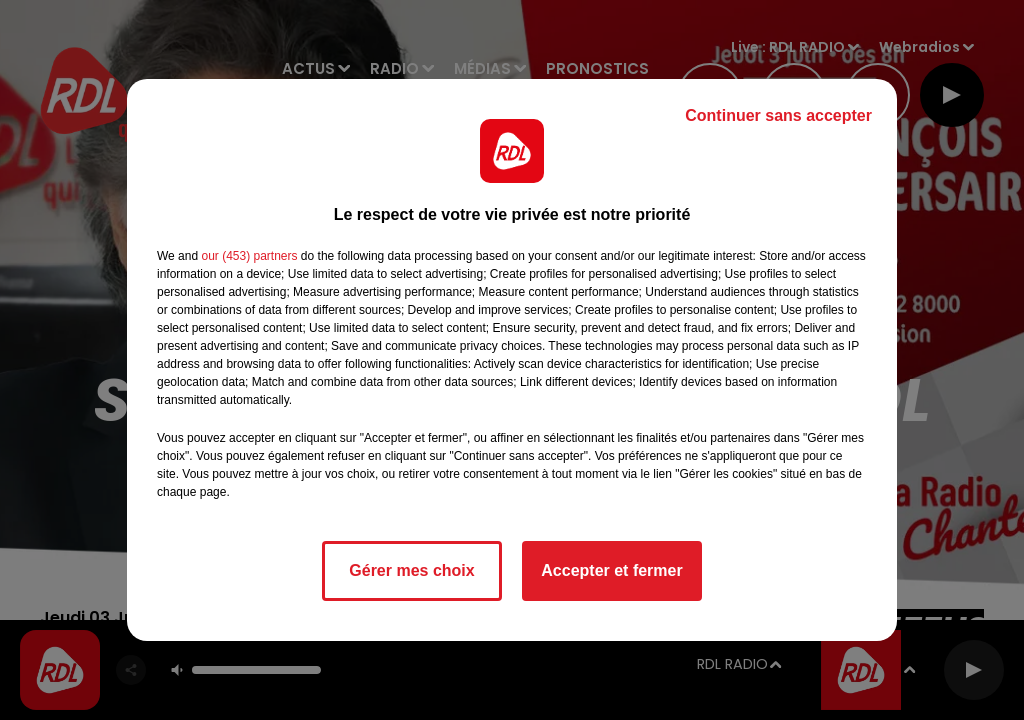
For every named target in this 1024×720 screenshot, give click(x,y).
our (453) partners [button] (249, 256)
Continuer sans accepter (778, 115)
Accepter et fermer (611, 570)
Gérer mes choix (411, 570)
